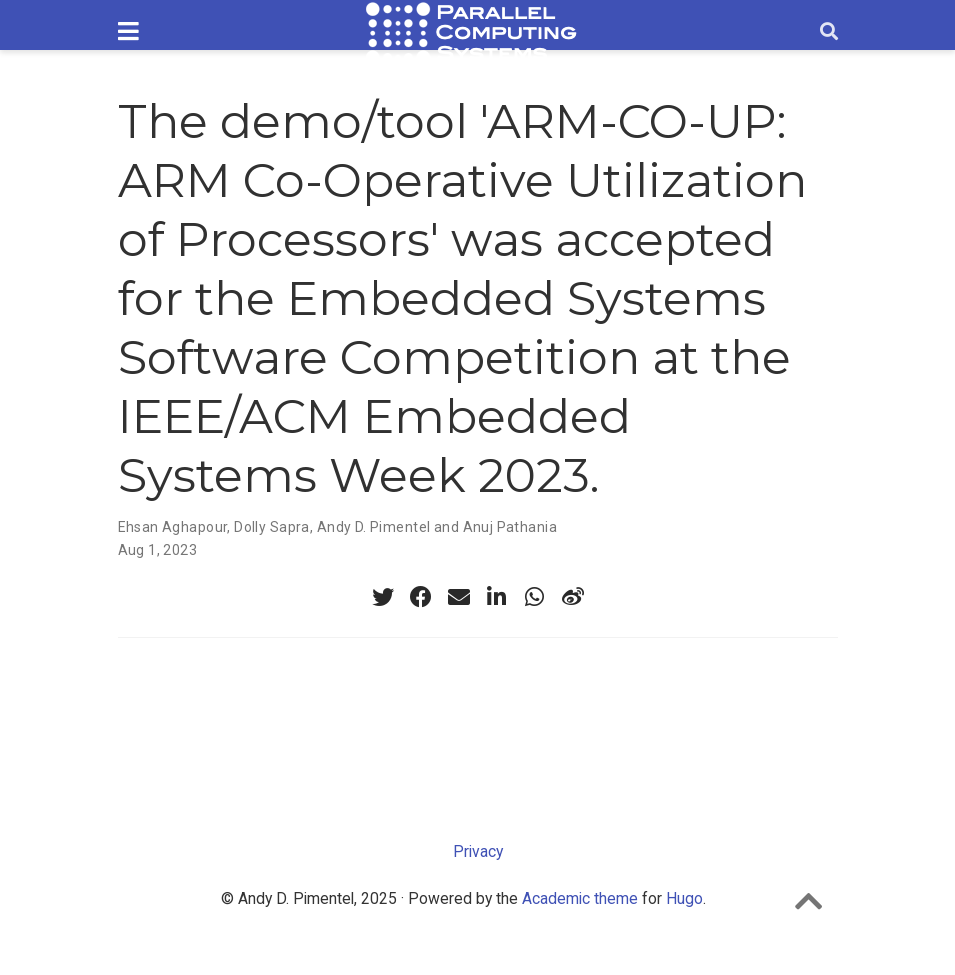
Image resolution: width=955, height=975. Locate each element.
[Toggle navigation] (128, 32)
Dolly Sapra (272, 527)
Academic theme (580, 898)
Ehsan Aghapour (173, 527)
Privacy (478, 851)
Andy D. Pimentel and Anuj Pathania (437, 527)
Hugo (684, 898)
